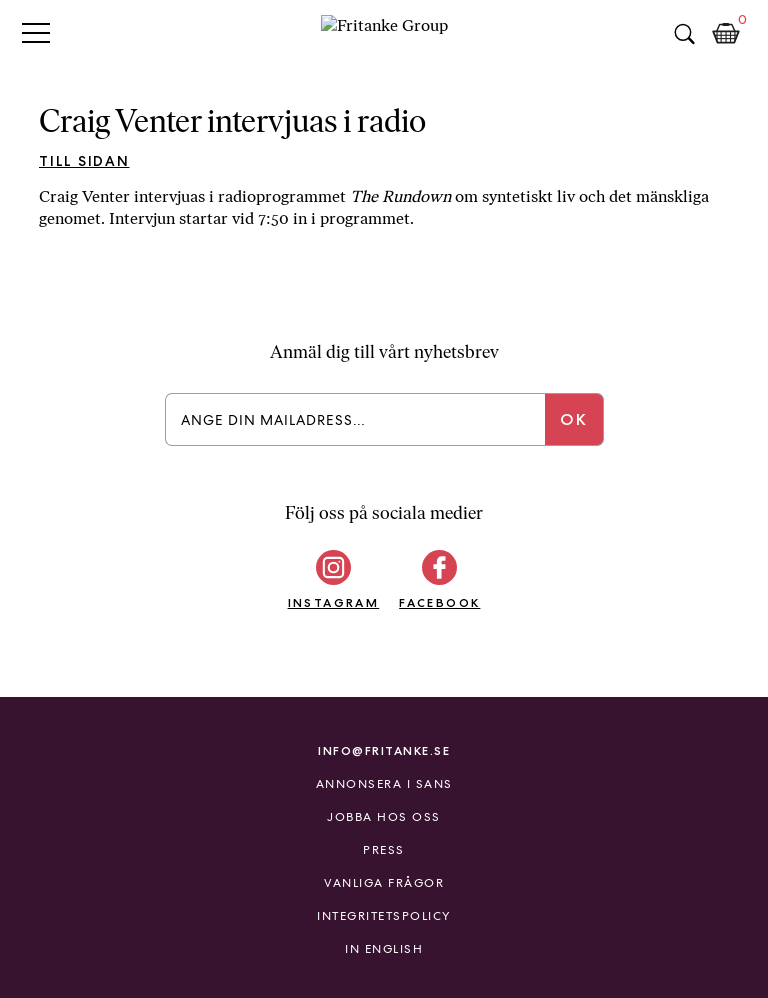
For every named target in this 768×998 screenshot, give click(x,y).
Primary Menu (36, 32)
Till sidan (84, 161)
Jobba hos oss (384, 817)
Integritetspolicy (384, 916)
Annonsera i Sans (384, 784)
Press (384, 850)
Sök (684, 34)
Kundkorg (726, 34)
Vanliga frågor (384, 883)
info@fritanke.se (384, 750)
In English (384, 949)
